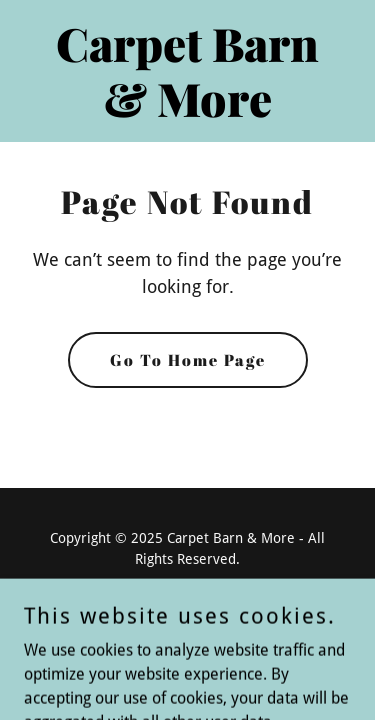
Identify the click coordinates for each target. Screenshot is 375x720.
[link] (187, 111)
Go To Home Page (188, 360)
